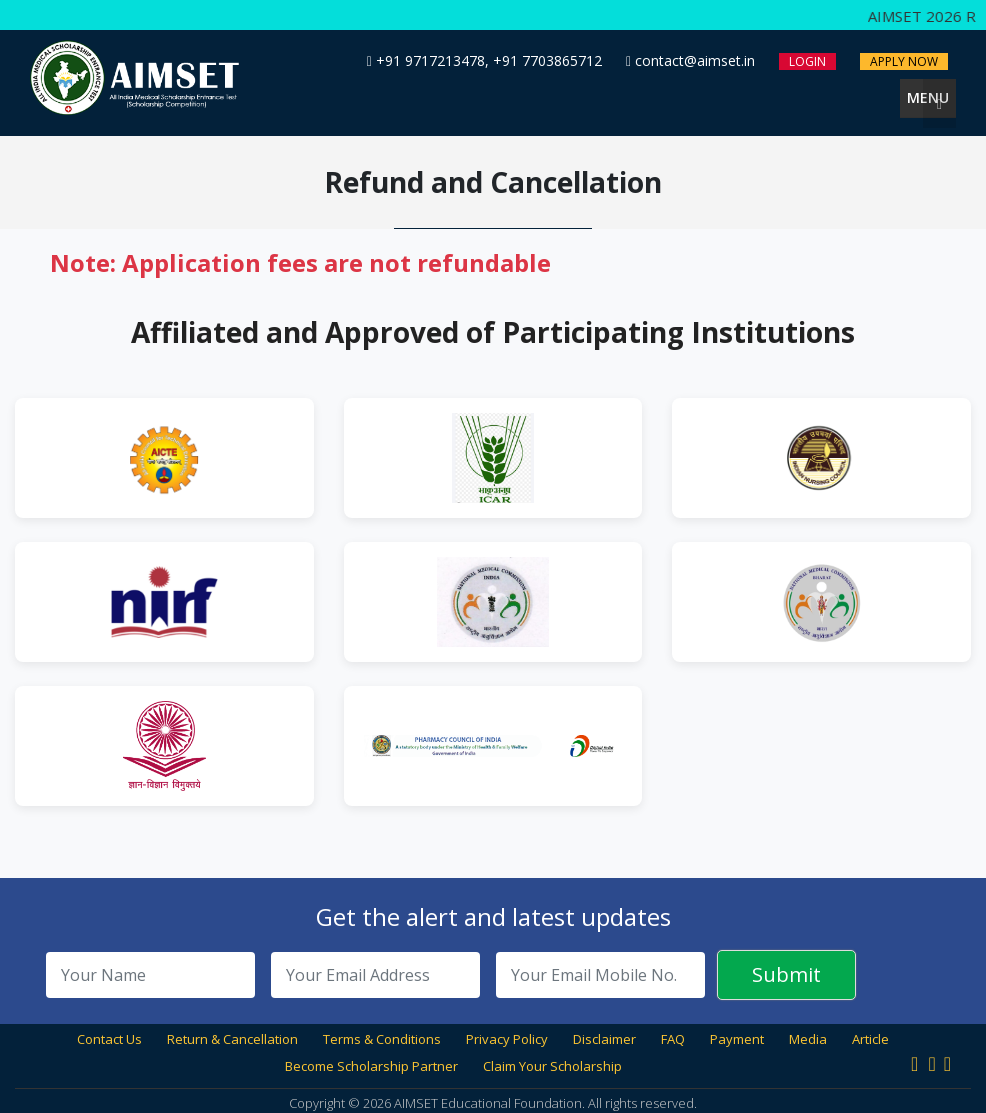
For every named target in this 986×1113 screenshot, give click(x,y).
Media (808, 1039)
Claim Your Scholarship (552, 1066)
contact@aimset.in (690, 60)
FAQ (673, 1039)
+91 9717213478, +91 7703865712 (484, 60)
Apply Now (904, 61)
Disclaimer (604, 1039)
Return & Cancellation (232, 1039)
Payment (737, 1039)
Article (870, 1039)
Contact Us (109, 1039)
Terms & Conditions (382, 1039)
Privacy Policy (507, 1039)
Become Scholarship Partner (371, 1066)
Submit (786, 974)
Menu (931, 98)
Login (807, 61)
